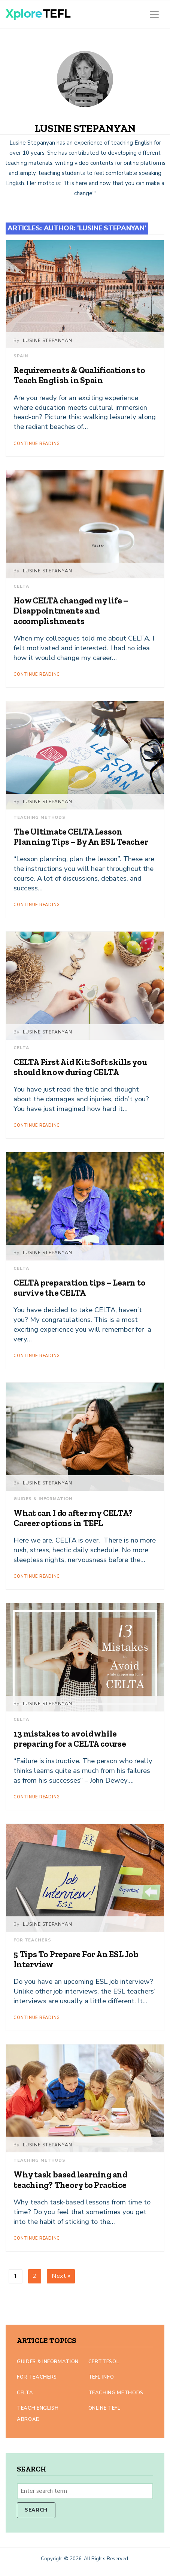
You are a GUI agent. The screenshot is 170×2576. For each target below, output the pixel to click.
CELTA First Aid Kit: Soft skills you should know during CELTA (80, 1067)
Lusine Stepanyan (47, 340)
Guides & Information (42, 1499)
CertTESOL (103, 2361)
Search (36, 2509)
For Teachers (32, 1940)
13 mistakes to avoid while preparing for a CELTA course (69, 1739)
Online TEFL (104, 2408)
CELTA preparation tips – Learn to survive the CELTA (79, 1288)
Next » (61, 2275)
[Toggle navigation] (154, 14)
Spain (20, 356)
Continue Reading (36, 444)
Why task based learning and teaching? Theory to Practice (70, 2180)
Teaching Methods (39, 817)
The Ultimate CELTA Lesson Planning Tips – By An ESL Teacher (80, 837)
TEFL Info (101, 2377)
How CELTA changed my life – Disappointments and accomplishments (70, 611)
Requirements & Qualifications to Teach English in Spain (79, 375)
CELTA (21, 586)
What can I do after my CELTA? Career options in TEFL (72, 1518)
